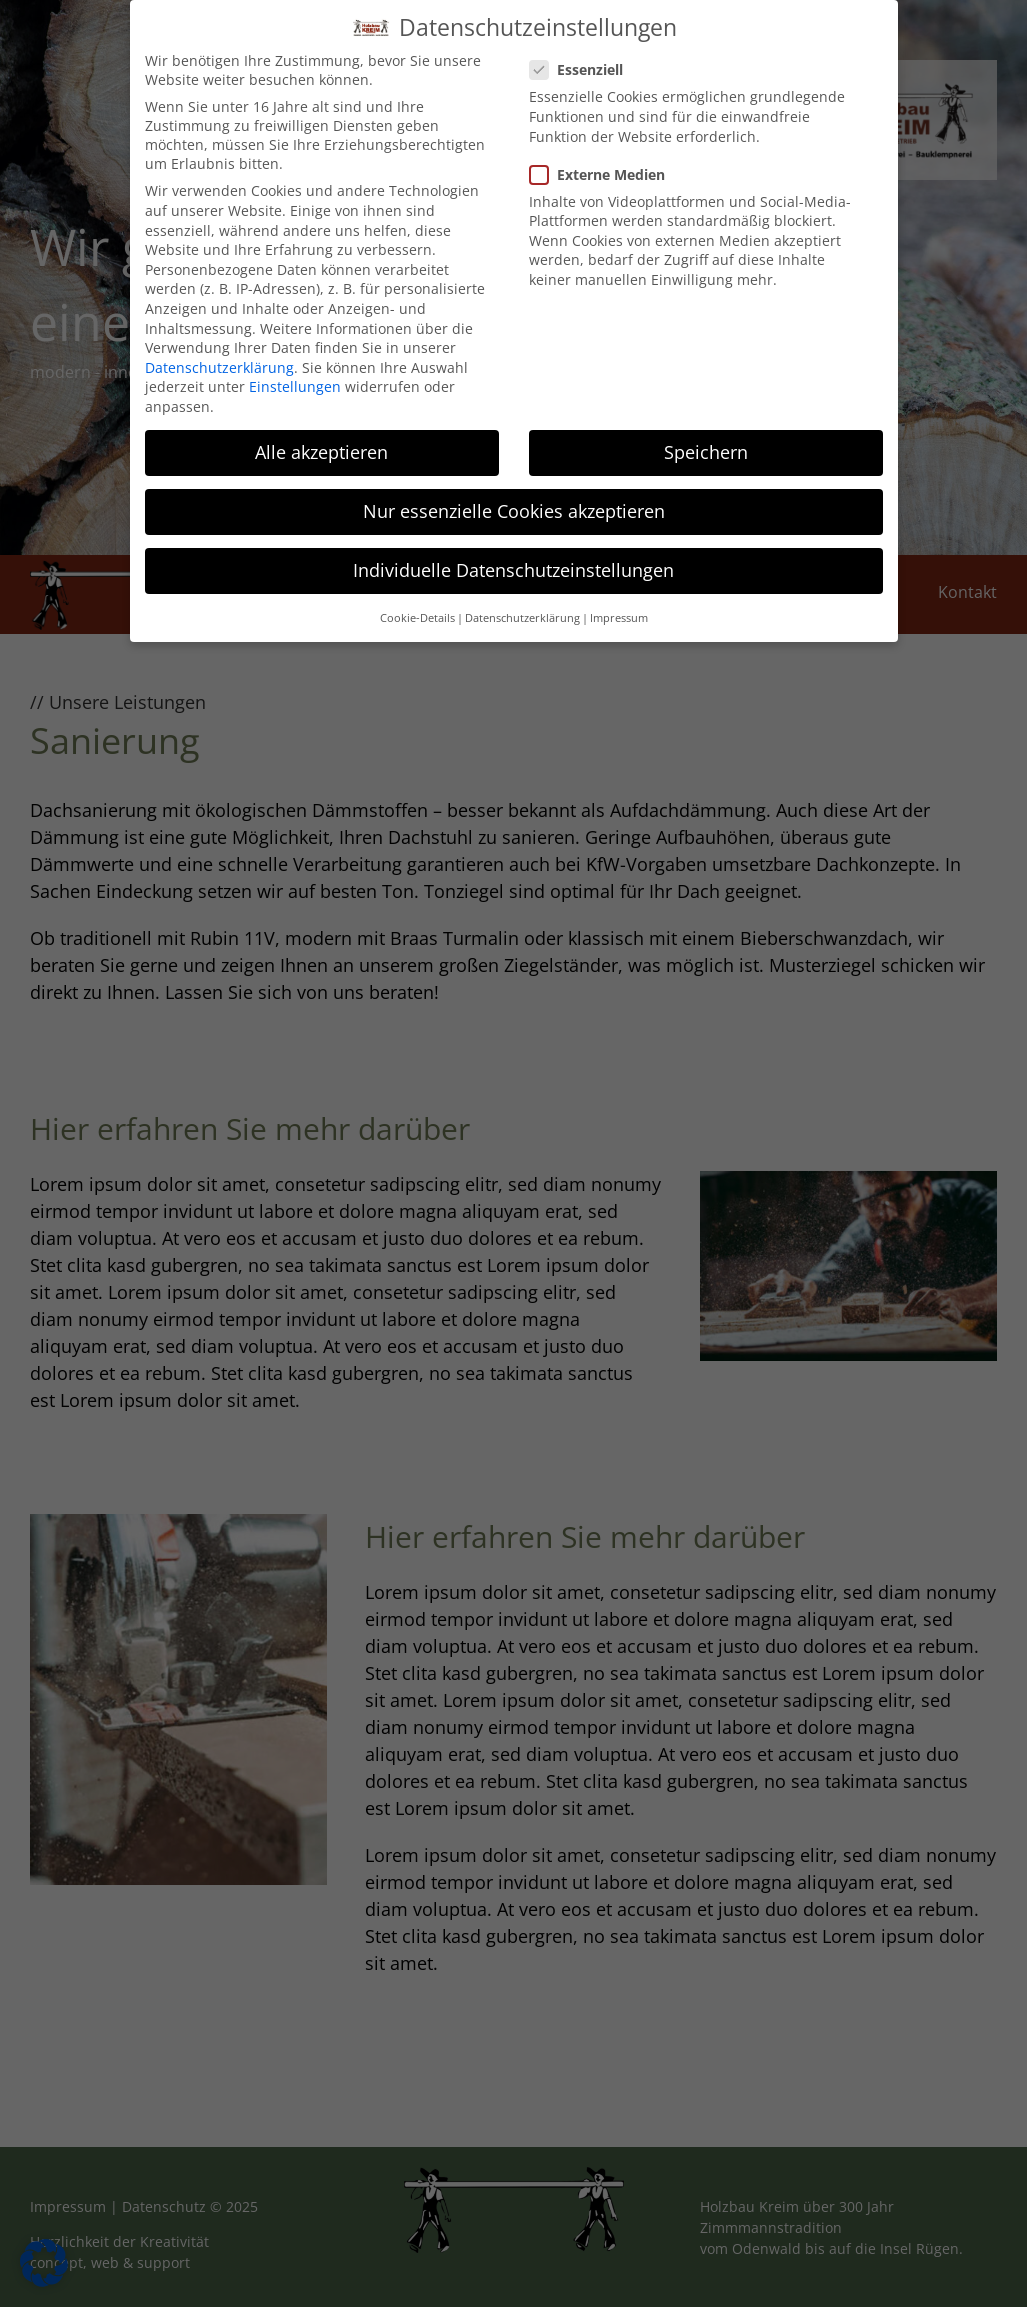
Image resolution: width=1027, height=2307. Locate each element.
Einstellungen (295, 378)
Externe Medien (605, 165)
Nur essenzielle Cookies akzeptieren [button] (514, 503)
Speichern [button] (706, 443)
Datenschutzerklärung (219, 358)
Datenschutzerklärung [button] (522, 609)
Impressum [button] (619, 609)
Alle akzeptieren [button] (321, 443)
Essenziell (584, 61)
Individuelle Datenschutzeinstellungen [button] (513, 562)
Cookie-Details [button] (417, 609)
